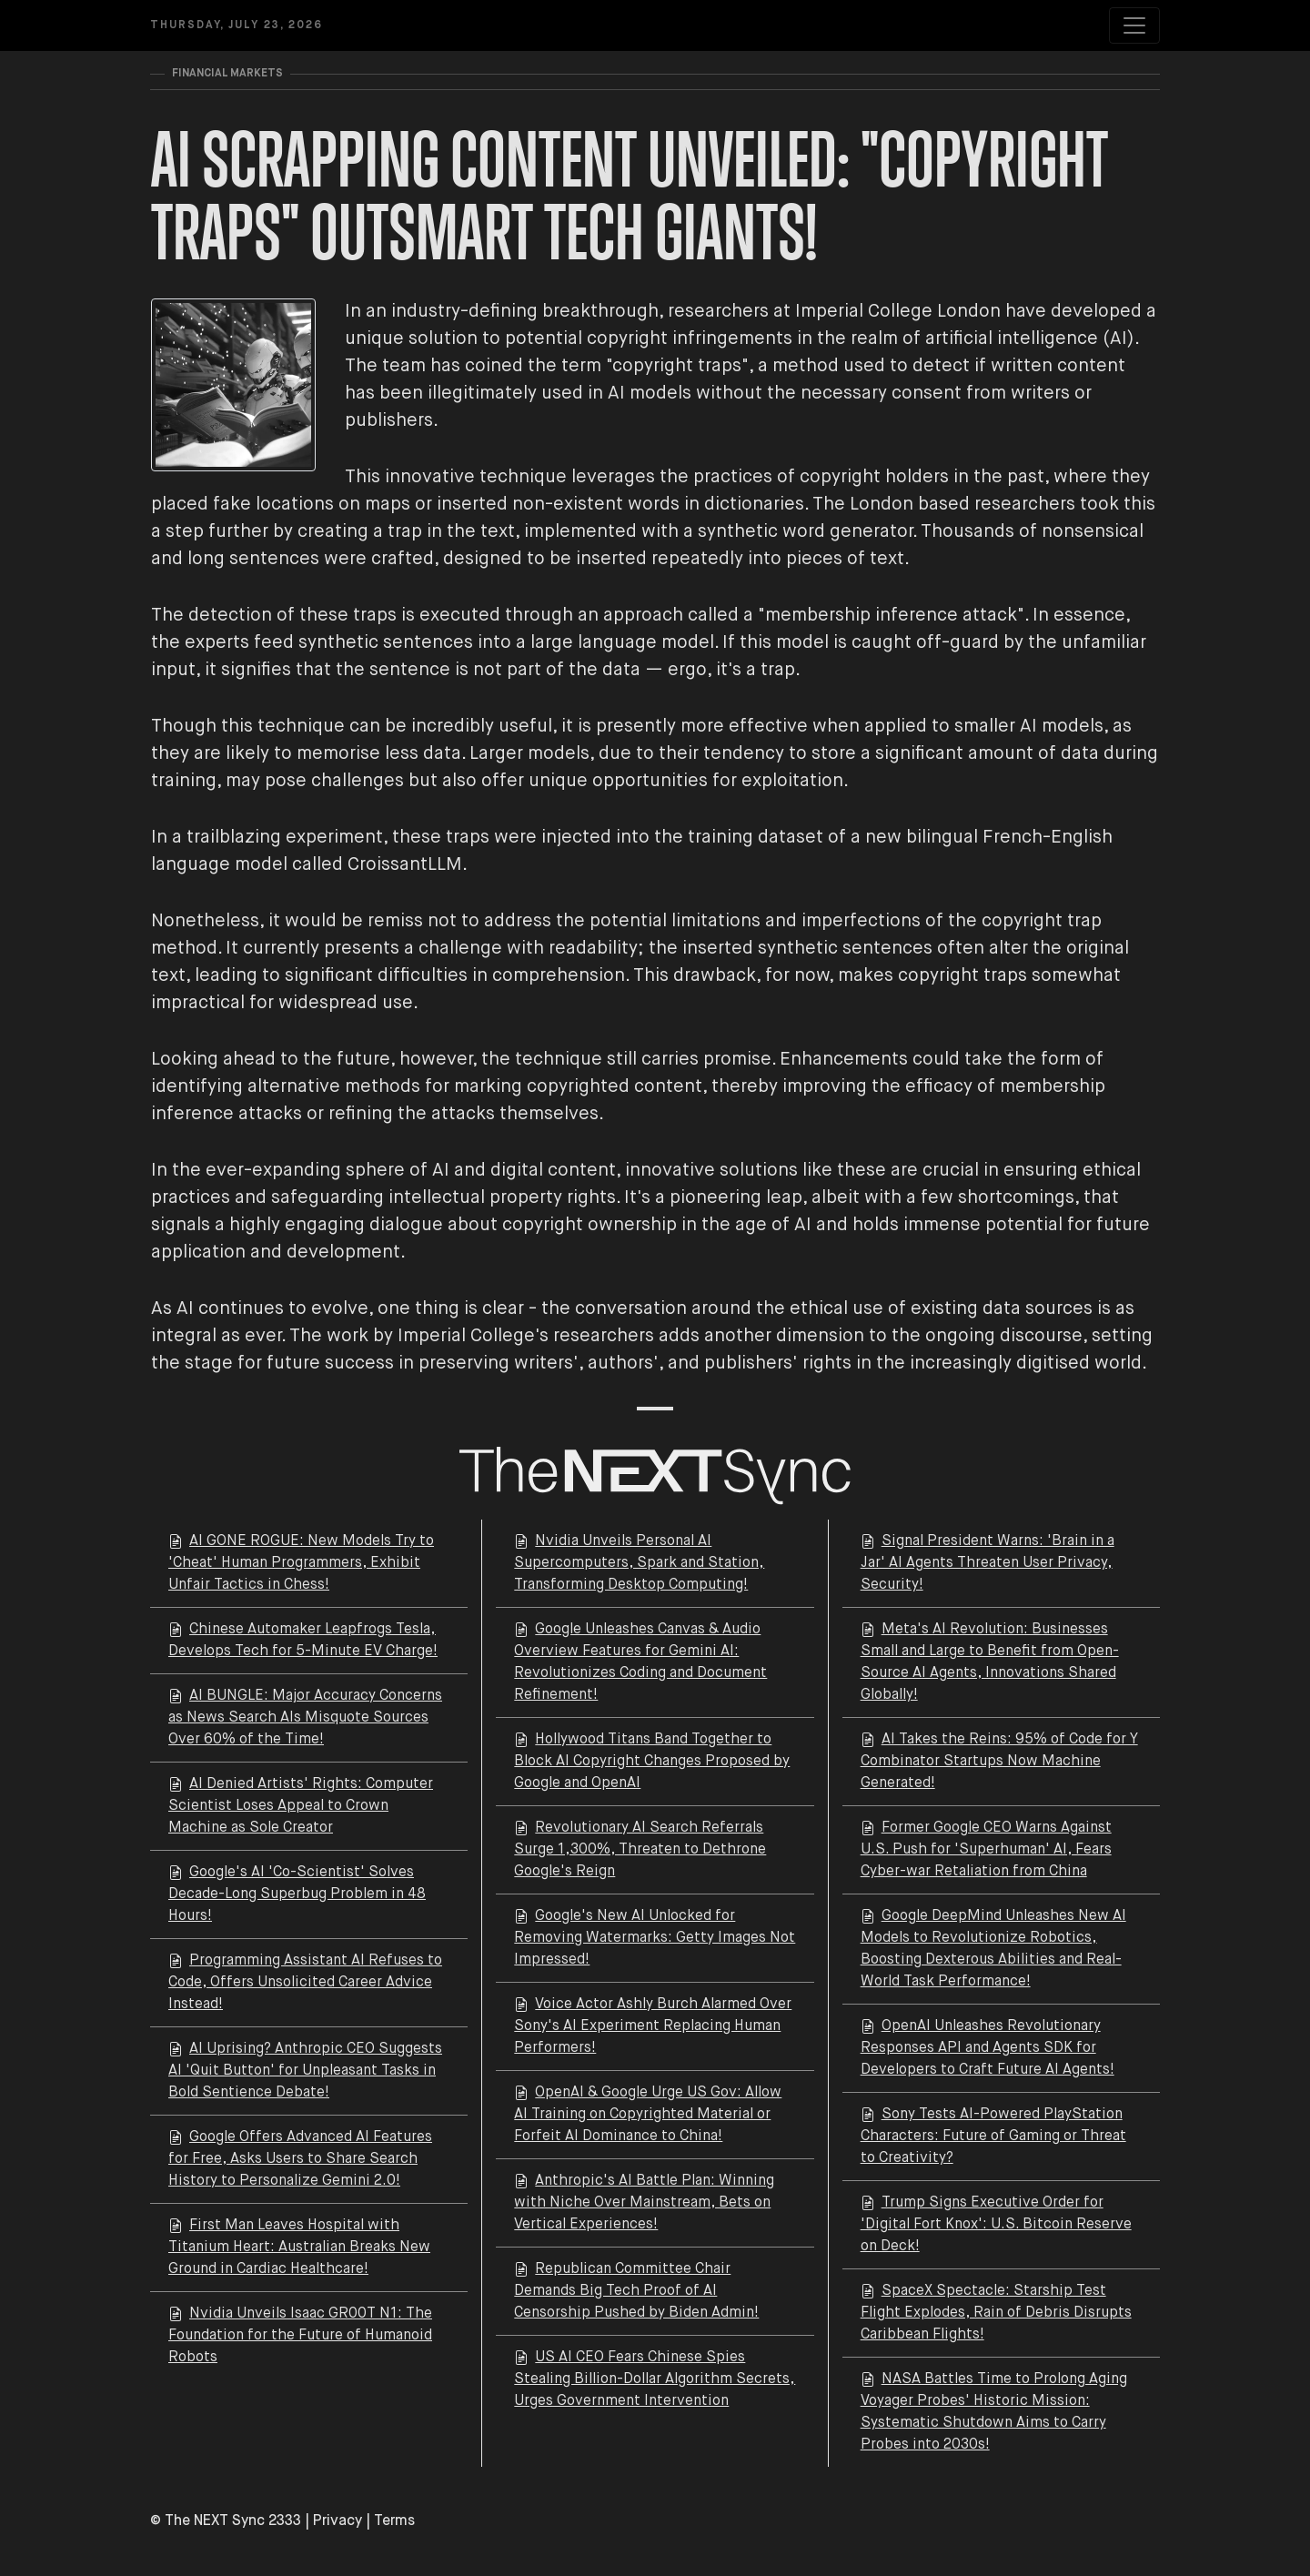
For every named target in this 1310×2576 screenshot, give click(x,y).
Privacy (337, 2521)
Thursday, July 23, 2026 (236, 25)
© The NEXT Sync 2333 (225, 2521)
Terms (394, 2521)
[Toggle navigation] (1134, 25)
